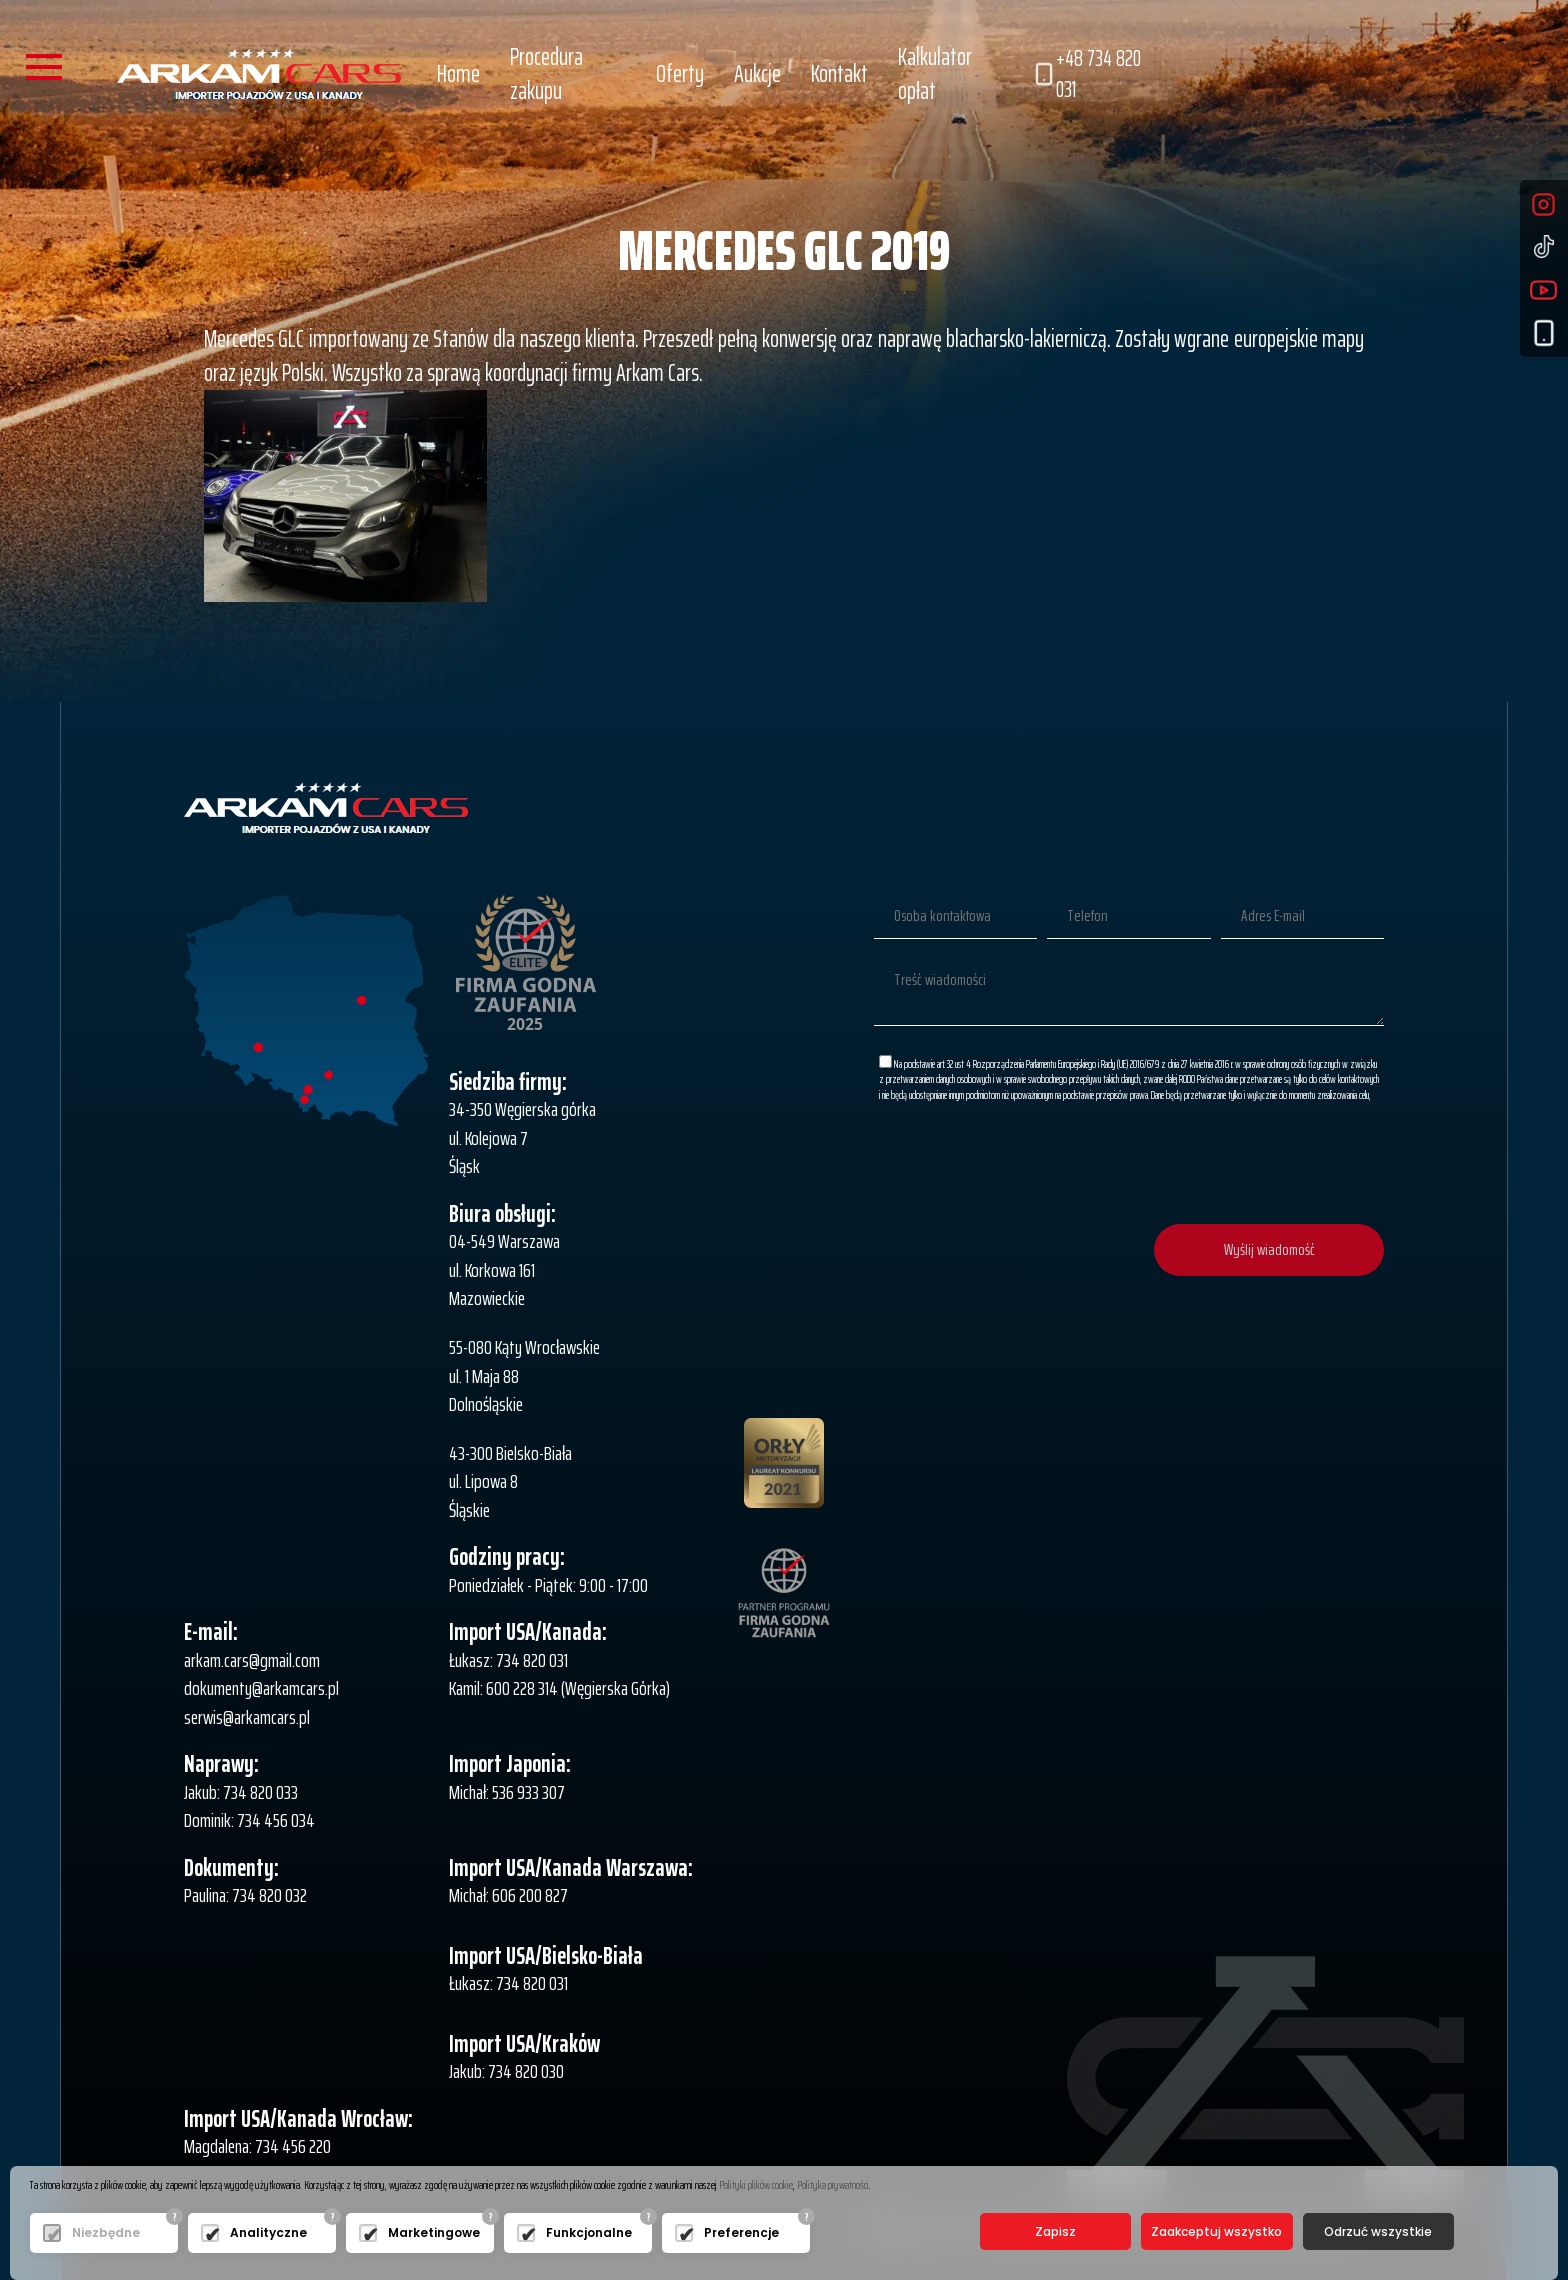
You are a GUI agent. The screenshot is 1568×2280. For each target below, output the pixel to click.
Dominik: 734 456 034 (249, 1820)
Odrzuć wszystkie (1378, 2231)
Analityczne (268, 2232)
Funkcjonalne (589, 2232)
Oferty (680, 74)
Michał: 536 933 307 (507, 1792)
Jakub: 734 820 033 (241, 1792)
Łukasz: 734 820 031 (508, 1660)
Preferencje (741, 2232)
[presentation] (1232, 1165)
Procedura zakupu (546, 74)
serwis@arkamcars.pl (247, 1717)
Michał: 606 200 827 (508, 1895)
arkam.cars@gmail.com (252, 1660)
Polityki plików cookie (756, 2184)
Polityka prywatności (833, 2184)
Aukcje (757, 74)
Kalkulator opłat (935, 74)
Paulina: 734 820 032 (245, 1895)
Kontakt (839, 74)
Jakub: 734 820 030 (506, 2071)
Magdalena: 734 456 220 (257, 2146)
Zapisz (1055, 2231)
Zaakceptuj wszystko (1216, 2231)
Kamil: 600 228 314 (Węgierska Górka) (559, 1688)
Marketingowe (434, 2232)
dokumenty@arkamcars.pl (261, 1688)
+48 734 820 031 (1086, 74)
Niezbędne (106, 2232)
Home (458, 74)
